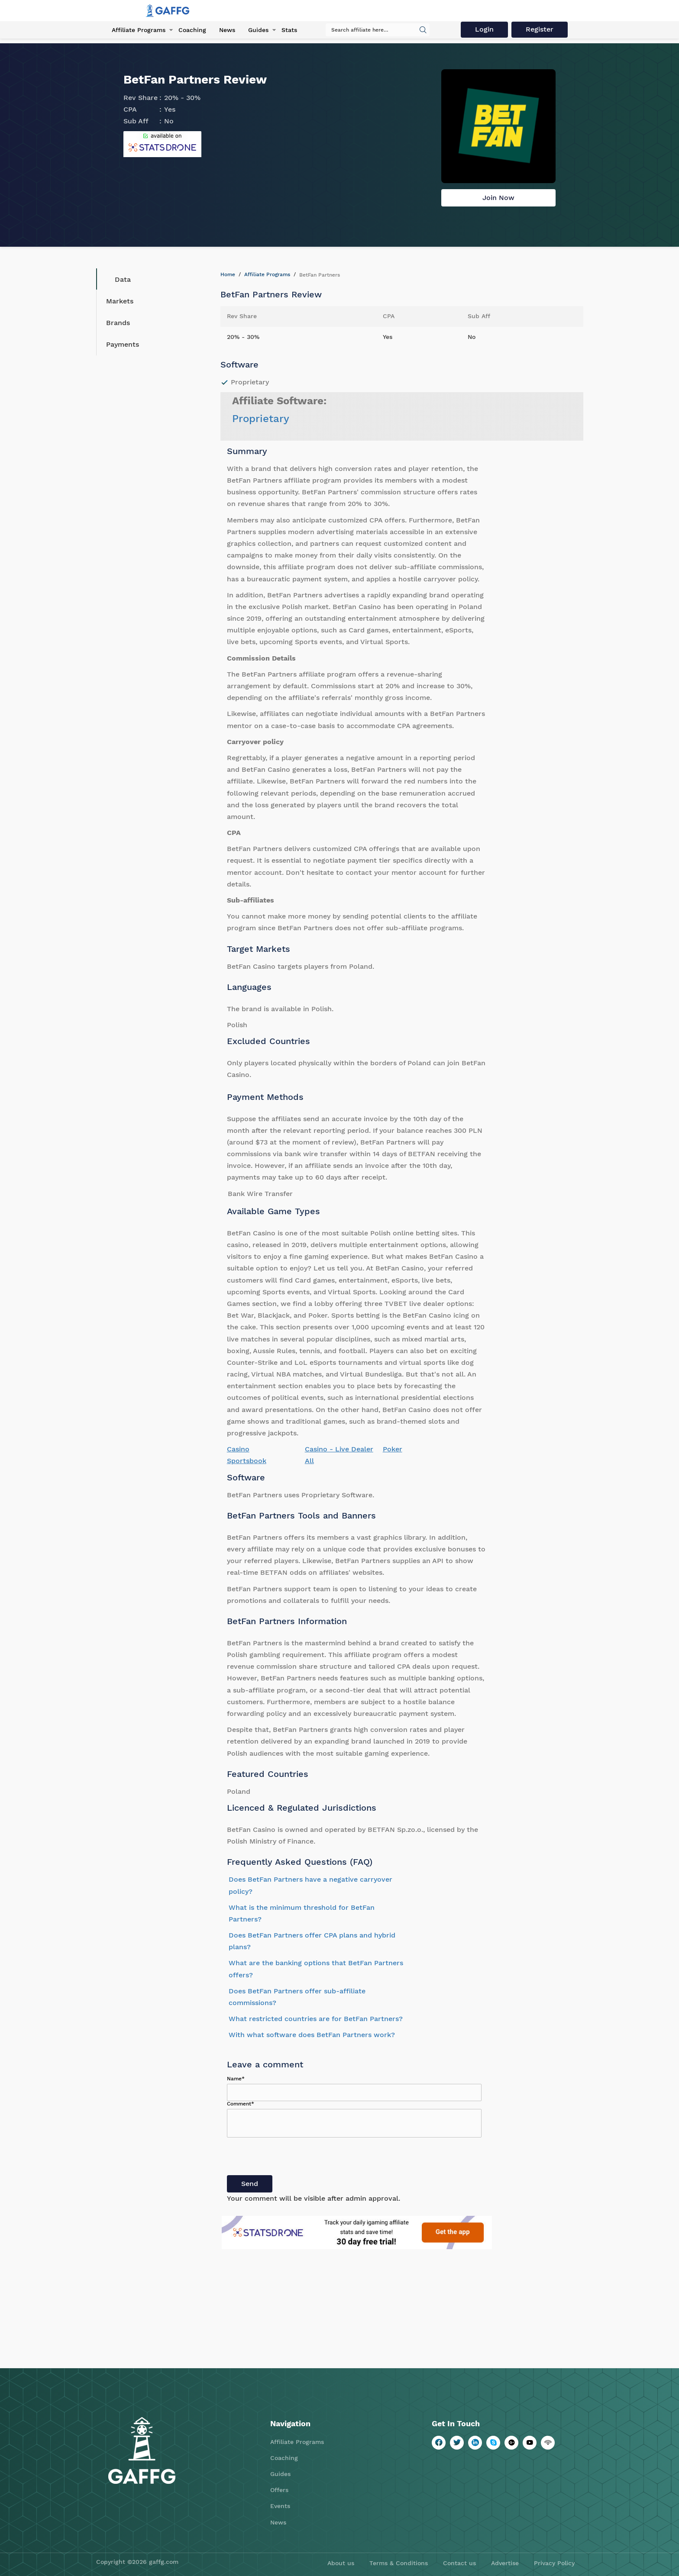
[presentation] (293, 2158)
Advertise (505, 2563)
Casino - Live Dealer (339, 1449)
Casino (238, 1449)
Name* (236, 2078)
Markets (119, 301)
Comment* (240, 2103)
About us (340, 2563)
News (227, 29)
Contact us (459, 2563)
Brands (118, 323)
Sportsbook (246, 1461)
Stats (289, 29)
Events (280, 2505)
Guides (258, 29)
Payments (122, 344)
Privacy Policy (554, 2563)
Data (116, 279)
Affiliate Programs (138, 29)
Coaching (192, 29)
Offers (279, 2489)
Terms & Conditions (398, 2563)
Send (249, 2183)
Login (484, 29)
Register (539, 29)
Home (227, 274)
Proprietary (260, 419)
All (309, 1461)
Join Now (498, 197)
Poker (392, 1449)
